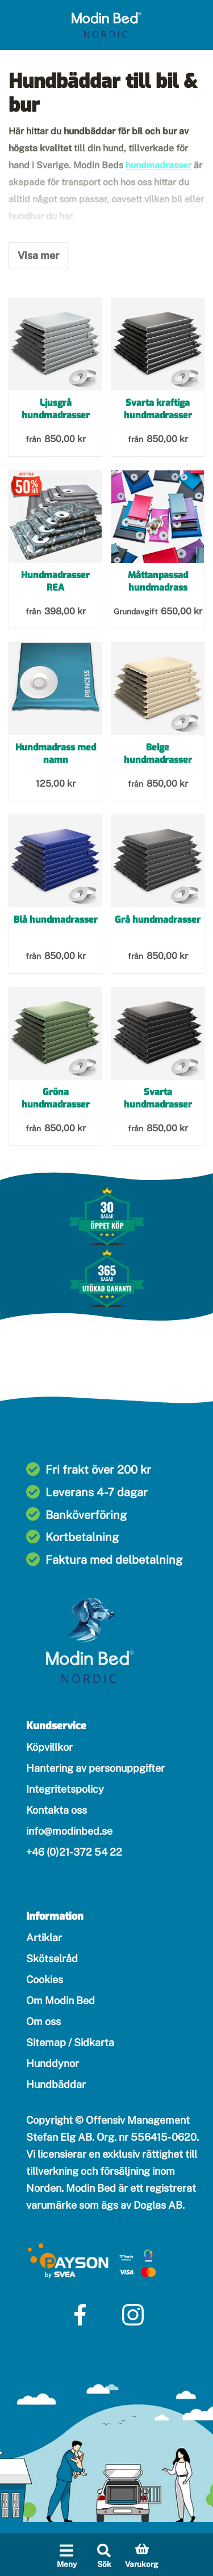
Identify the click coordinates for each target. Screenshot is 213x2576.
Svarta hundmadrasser (158, 1098)
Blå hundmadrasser (56, 920)
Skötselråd (52, 1958)
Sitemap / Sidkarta (70, 2042)
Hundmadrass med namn (55, 753)
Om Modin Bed (60, 2000)
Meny (67, 2564)
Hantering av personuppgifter (95, 1768)
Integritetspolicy (65, 1789)
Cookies (44, 1979)
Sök (104, 2564)
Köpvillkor (49, 1747)
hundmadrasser (158, 165)
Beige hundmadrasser (158, 753)
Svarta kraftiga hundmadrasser (158, 409)
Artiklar (44, 1937)
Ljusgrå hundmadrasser (56, 409)
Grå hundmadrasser (158, 920)
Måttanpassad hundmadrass (158, 581)
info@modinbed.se (69, 1831)
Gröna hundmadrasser (56, 1098)
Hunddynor (52, 2063)
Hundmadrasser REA (55, 581)
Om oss (43, 2021)
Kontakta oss (56, 1810)
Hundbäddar (56, 2084)
